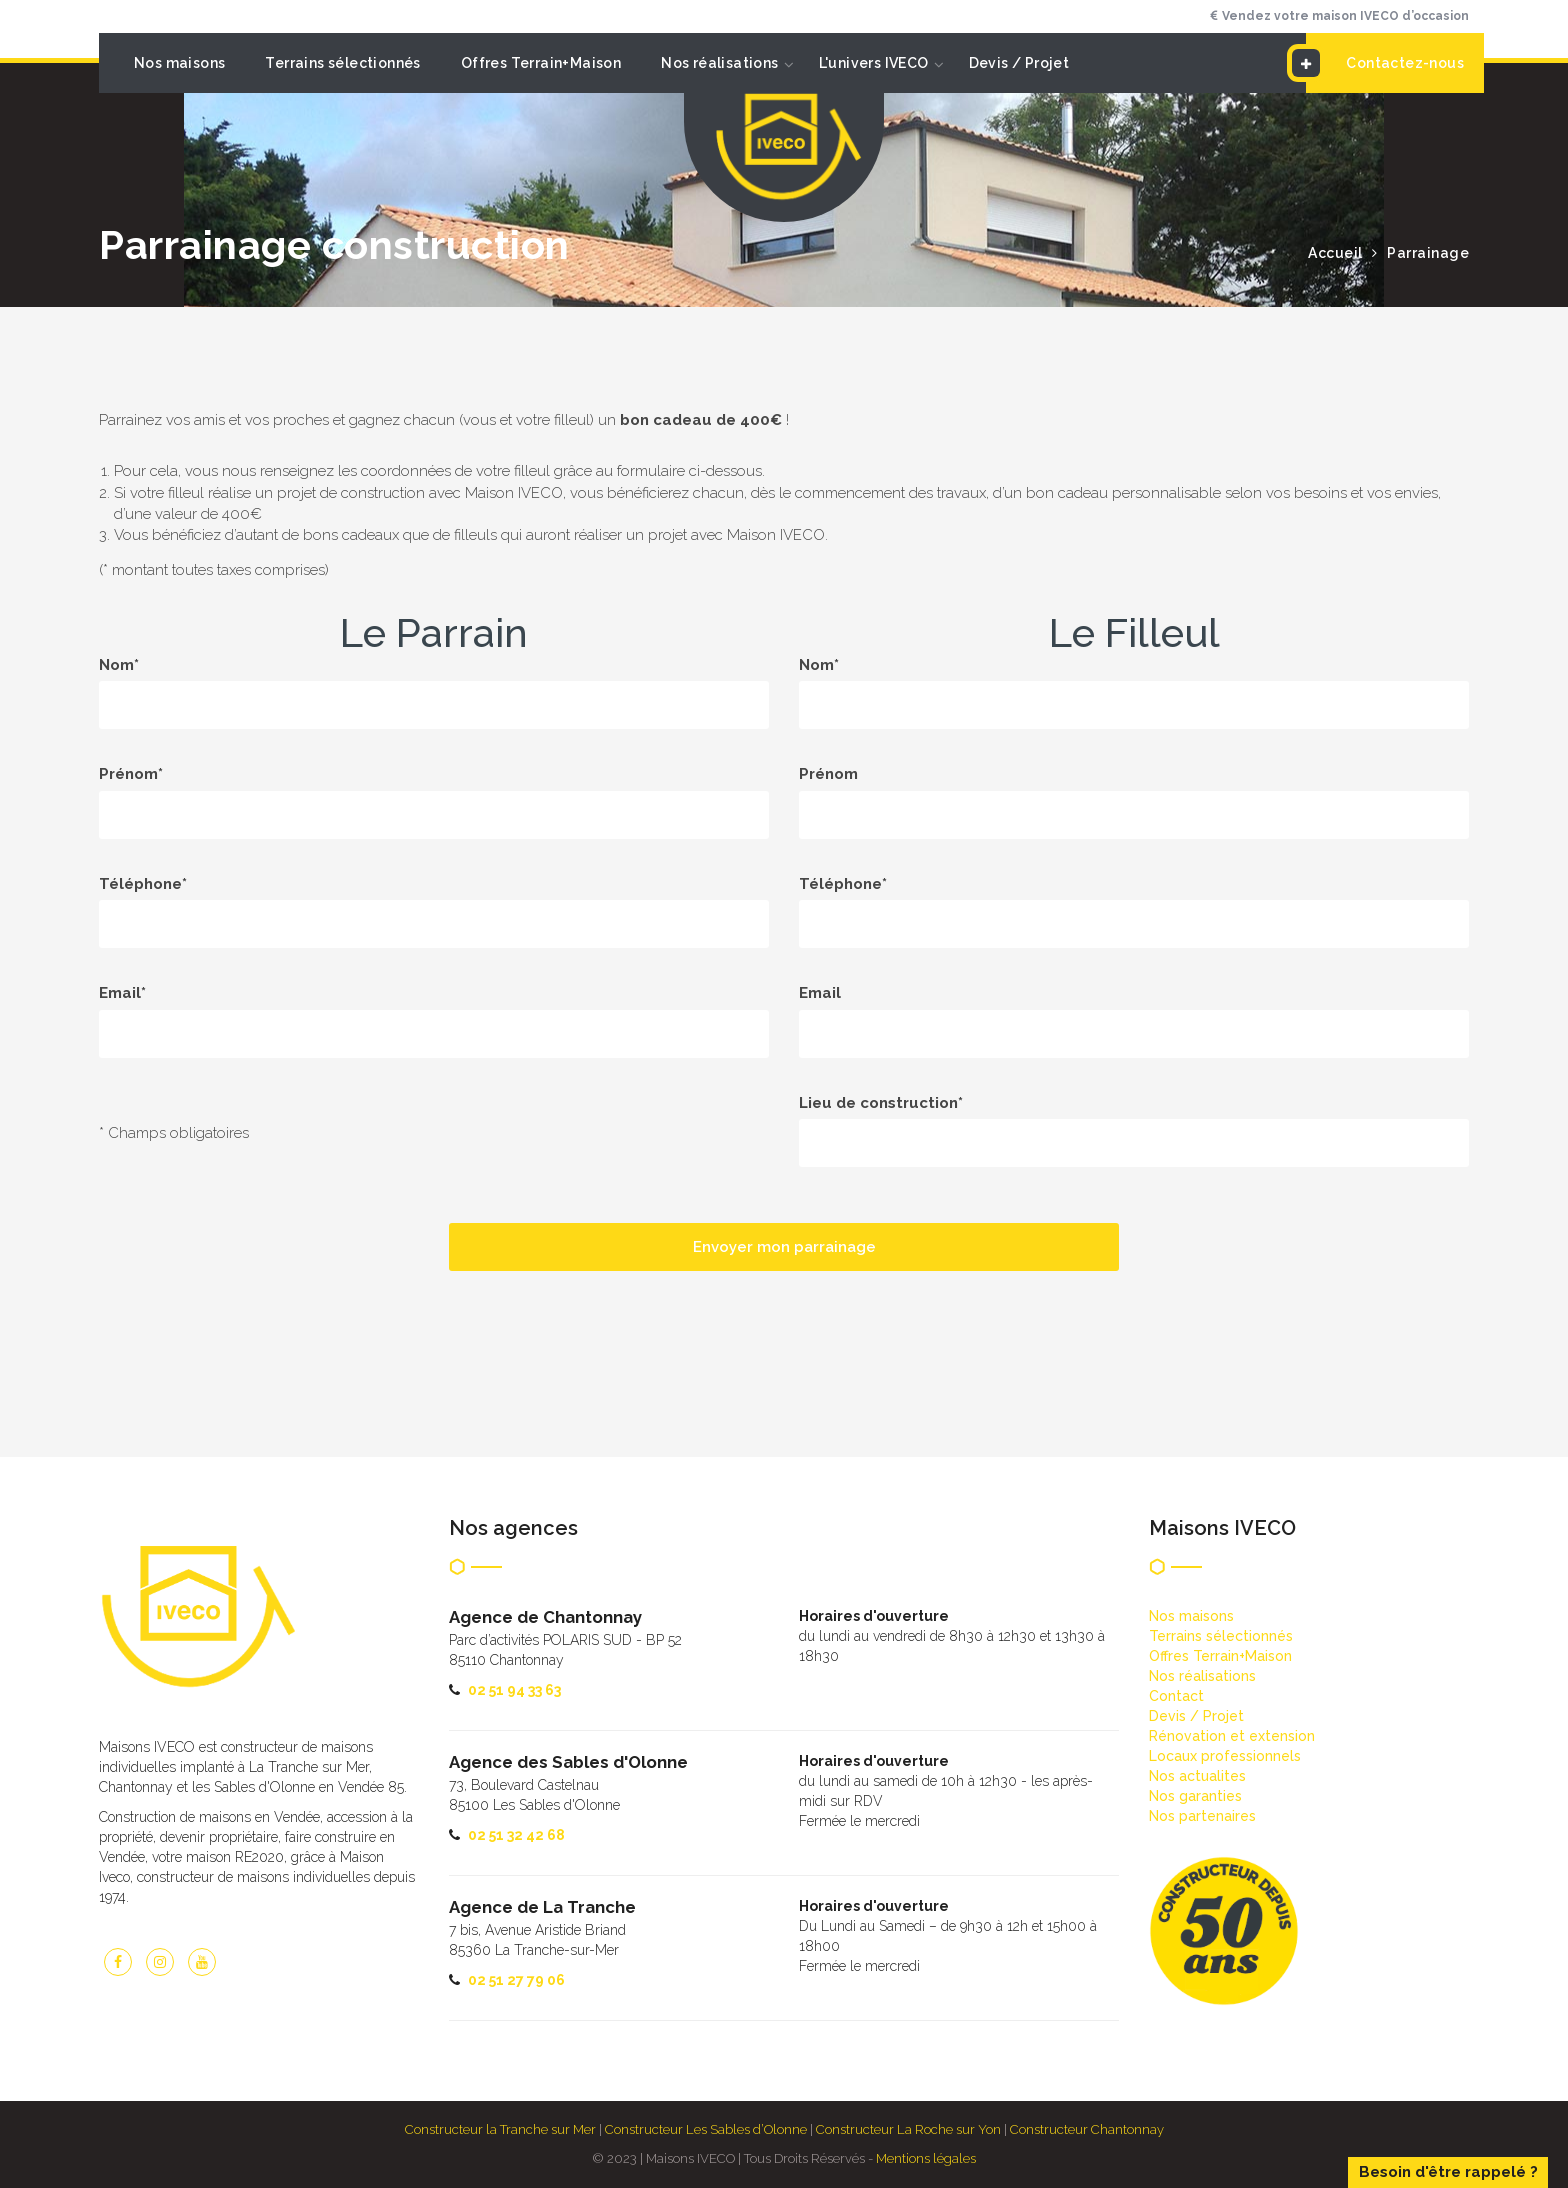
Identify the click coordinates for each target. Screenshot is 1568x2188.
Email (820, 993)
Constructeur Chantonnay (1087, 2129)
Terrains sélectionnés (342, 63)
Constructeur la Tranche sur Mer (500, 2129)
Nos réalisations (719, 63)
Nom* (119, 665)
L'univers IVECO (874, 63)
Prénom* (131, 774)
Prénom (828, 774)
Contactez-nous (1385, 63)
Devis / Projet (1019, 63)
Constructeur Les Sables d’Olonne (706, 2129)
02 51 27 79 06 (516, 1980)
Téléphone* (143, 884)
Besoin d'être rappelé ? (1448, 2172)
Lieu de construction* (881, 1103)
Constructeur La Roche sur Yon (908, 2129)
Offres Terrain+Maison (541, 63)
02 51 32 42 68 (516, 1835)
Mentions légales (926, 2158)
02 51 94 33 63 (514, 1690)
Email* (122, 993)
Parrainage (1428, 253)
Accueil (1335, 253)
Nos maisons (179, 63)
